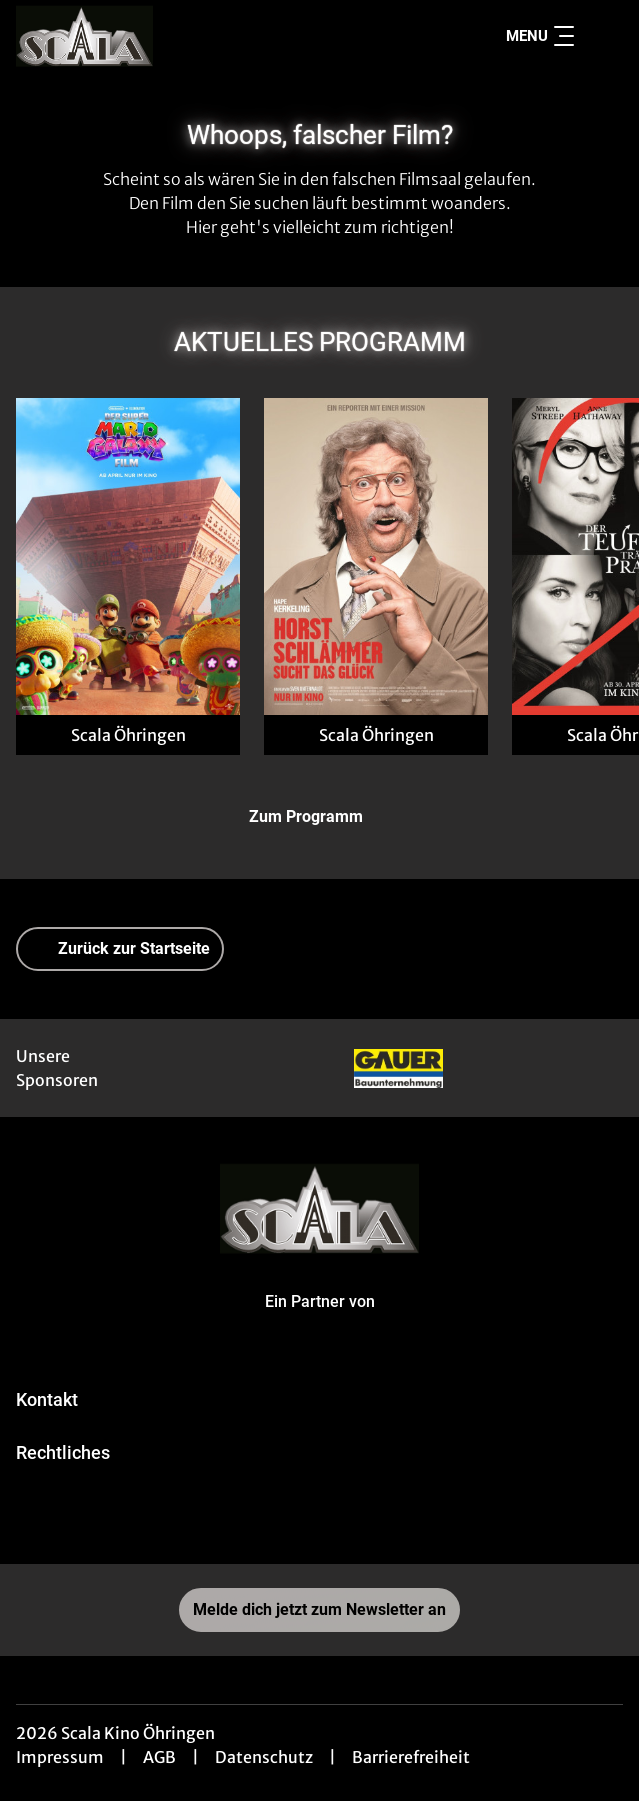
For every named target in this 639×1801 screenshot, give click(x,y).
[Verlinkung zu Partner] (398, 1068)
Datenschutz (264, 1757)
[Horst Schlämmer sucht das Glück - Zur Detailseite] (376, 556)
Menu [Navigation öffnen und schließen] (540, 36)
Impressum (60, 1757)
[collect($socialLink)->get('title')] (320, 1520)
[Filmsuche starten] (603, 36)
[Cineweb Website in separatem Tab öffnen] (320, 1322)
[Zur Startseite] (156, 36)
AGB (159, 1757)
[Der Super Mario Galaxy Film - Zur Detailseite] (128, 556)
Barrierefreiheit (411, 1757)
